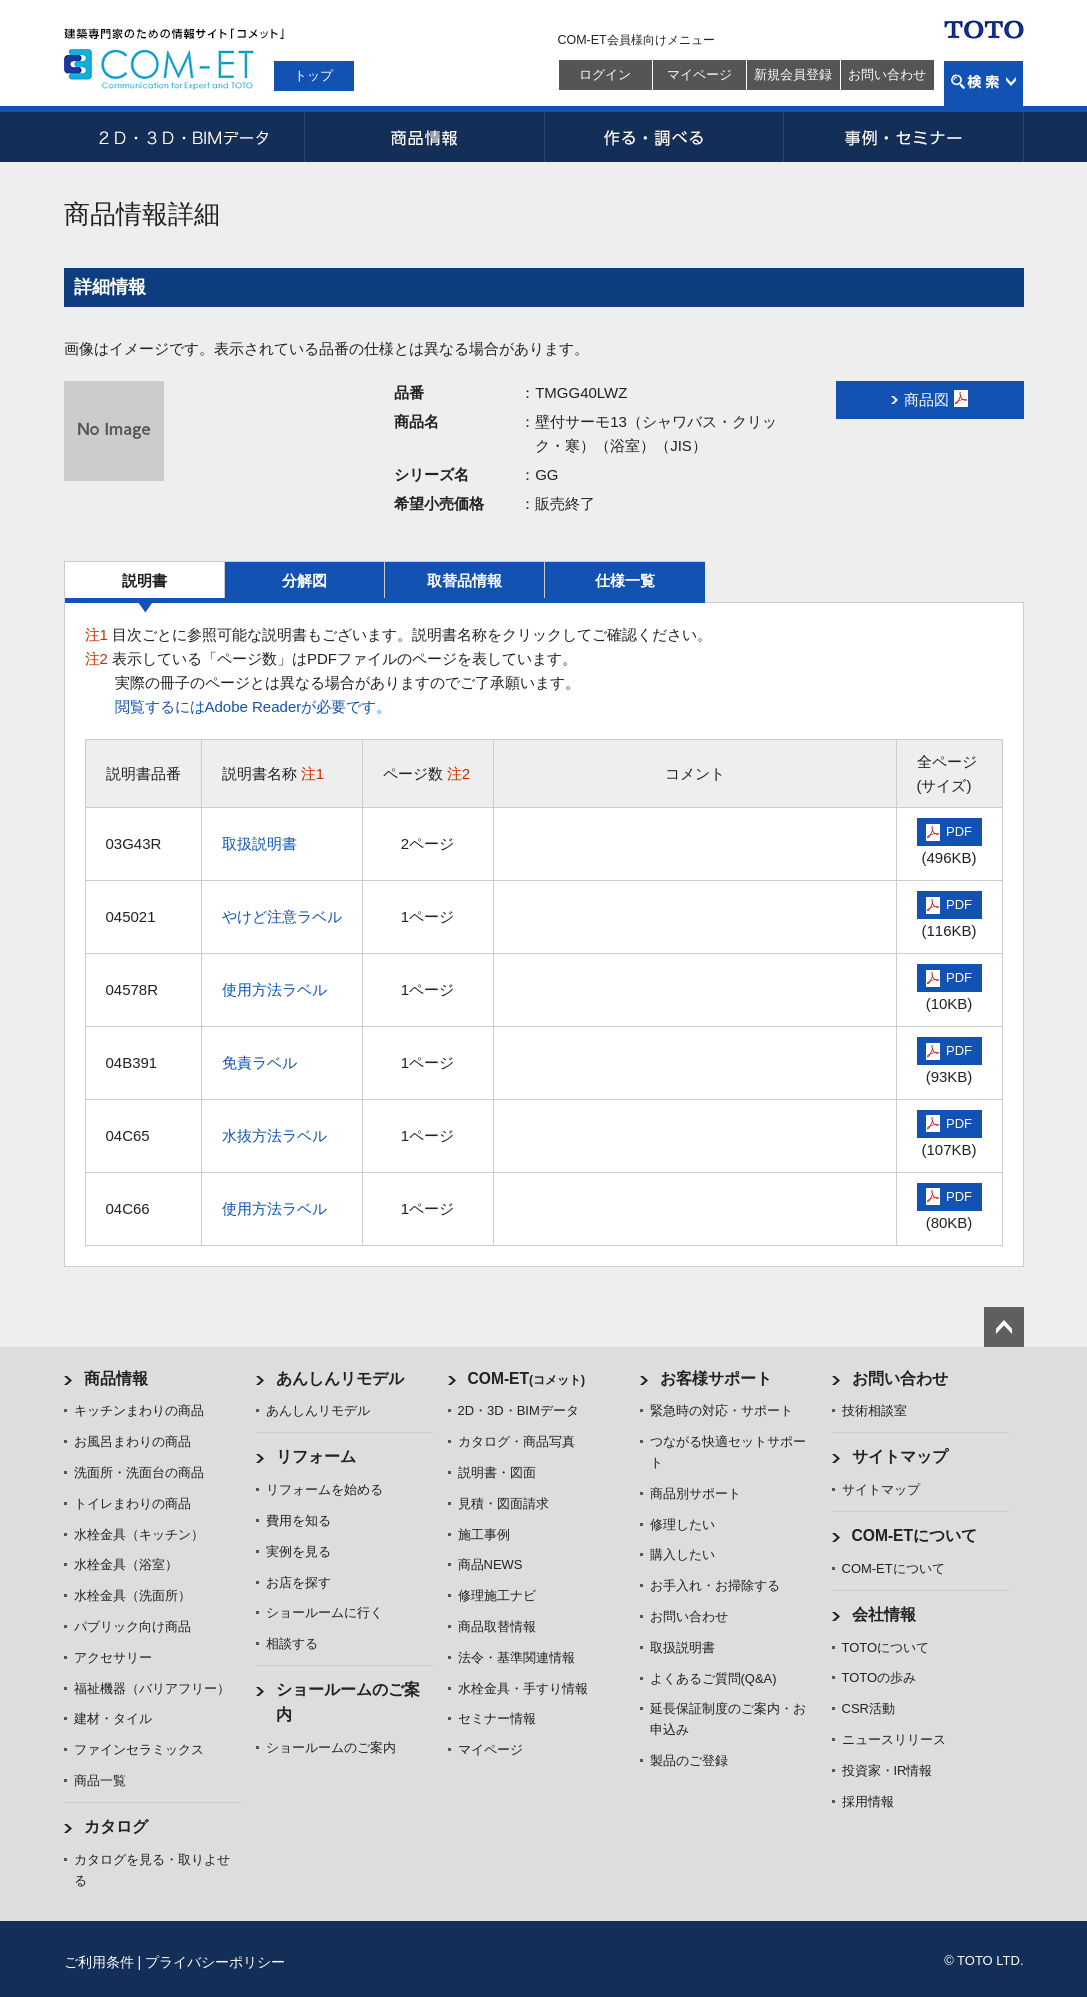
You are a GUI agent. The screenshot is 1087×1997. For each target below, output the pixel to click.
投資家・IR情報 (887, 1770)
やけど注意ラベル (282, 916)
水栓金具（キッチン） (139, 1534)
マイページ (699, 74)
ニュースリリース (894, 1739)
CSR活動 (868, 1708)
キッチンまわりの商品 (139, 1410)
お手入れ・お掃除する (715, 1585)
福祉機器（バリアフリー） (152, 1688)
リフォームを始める (324, 1489)
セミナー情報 (497, 1718)
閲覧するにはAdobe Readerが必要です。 (253, 706)
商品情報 (424, 137)
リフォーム (316, 1456)
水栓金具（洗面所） (132, 1595)
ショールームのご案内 (331, 1747)
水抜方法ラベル (274, 1135)
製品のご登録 (689, 1760)
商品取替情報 (497, 1626)
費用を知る (298, 1520)
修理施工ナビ (497, 1595)
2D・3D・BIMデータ (184, 137)
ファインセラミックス (139, 1749)
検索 (983, 83)
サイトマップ (900, 1456)
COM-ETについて (915, 1535)
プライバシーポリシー (215, 1962)
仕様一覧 (625, 580)
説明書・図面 (497, 1472)
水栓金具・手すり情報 (523, 1688)
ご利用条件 (99, 1962)
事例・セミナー (904, 137)
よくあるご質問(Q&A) (713, 1678)
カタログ (116, 1826)
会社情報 (884, 1614)
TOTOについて (886, 1647)
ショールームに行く (324, 1612)
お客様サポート (716, 1378)
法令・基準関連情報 (516, 1657)
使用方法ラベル (274, 989)
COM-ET (527, 1378)
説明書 (144, 580)
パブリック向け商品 (132, 1626)
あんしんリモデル (340, 1378)
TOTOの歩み (879, 1677)
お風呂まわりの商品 (132, 1441)
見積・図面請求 (503, 1503)
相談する (292, 1643)
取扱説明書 (259, 843)
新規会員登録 (793, 74)
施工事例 (484, 1534)
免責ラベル (259, 1062)
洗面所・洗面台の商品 (139, 1472)
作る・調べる (664, 137)
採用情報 (868, 1801)
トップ (313, 75)
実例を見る (298, 1551)
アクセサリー (113, 1657)
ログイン (605, 74)
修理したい (682, 1524)
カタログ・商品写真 (516, 1441)
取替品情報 (464, 580)
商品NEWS (490, 1564)
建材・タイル (113, 1718)
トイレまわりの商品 (132, 1503)
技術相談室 (874, 1410)
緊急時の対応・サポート (721, 1410)
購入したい (682, 1554)
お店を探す (298, 1582)
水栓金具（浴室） (126, 1564)
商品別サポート (695, 1493)
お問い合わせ (887, 74)
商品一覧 (100, 1780)
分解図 (304, 580)
